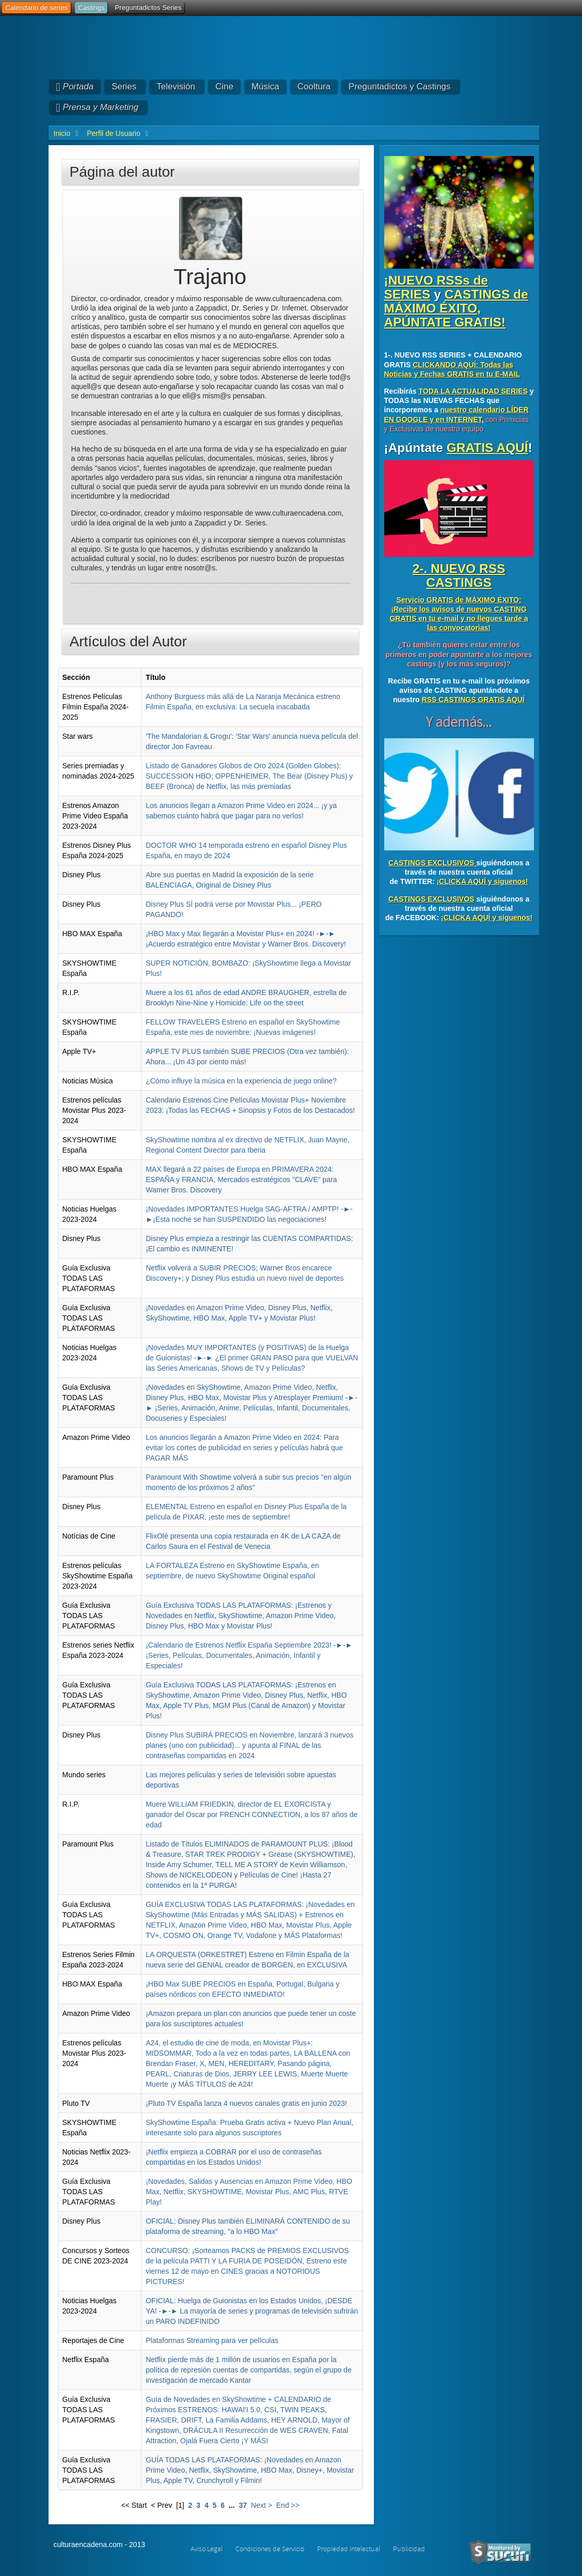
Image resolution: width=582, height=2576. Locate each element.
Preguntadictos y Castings (400, 86)
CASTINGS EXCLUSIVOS (431, 863)
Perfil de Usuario (113, 133)
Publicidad (409, 2549)
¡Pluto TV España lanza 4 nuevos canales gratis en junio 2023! (246, 2103)
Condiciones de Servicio (269, 2549)
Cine (224, 86)
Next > (261, 2505)
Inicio (62, 133)
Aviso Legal (207, 2549)
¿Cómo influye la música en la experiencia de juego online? (241, 1081)
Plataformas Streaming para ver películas (212, 2340)
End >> (288, 2505)
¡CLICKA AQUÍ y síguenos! (482, 881)
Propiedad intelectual (348, 2549)
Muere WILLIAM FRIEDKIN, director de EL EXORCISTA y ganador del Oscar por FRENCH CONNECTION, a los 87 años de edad (251, 1814)
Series (124, 86)
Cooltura (314, 86)
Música (265, 86)
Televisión (175, 86)
